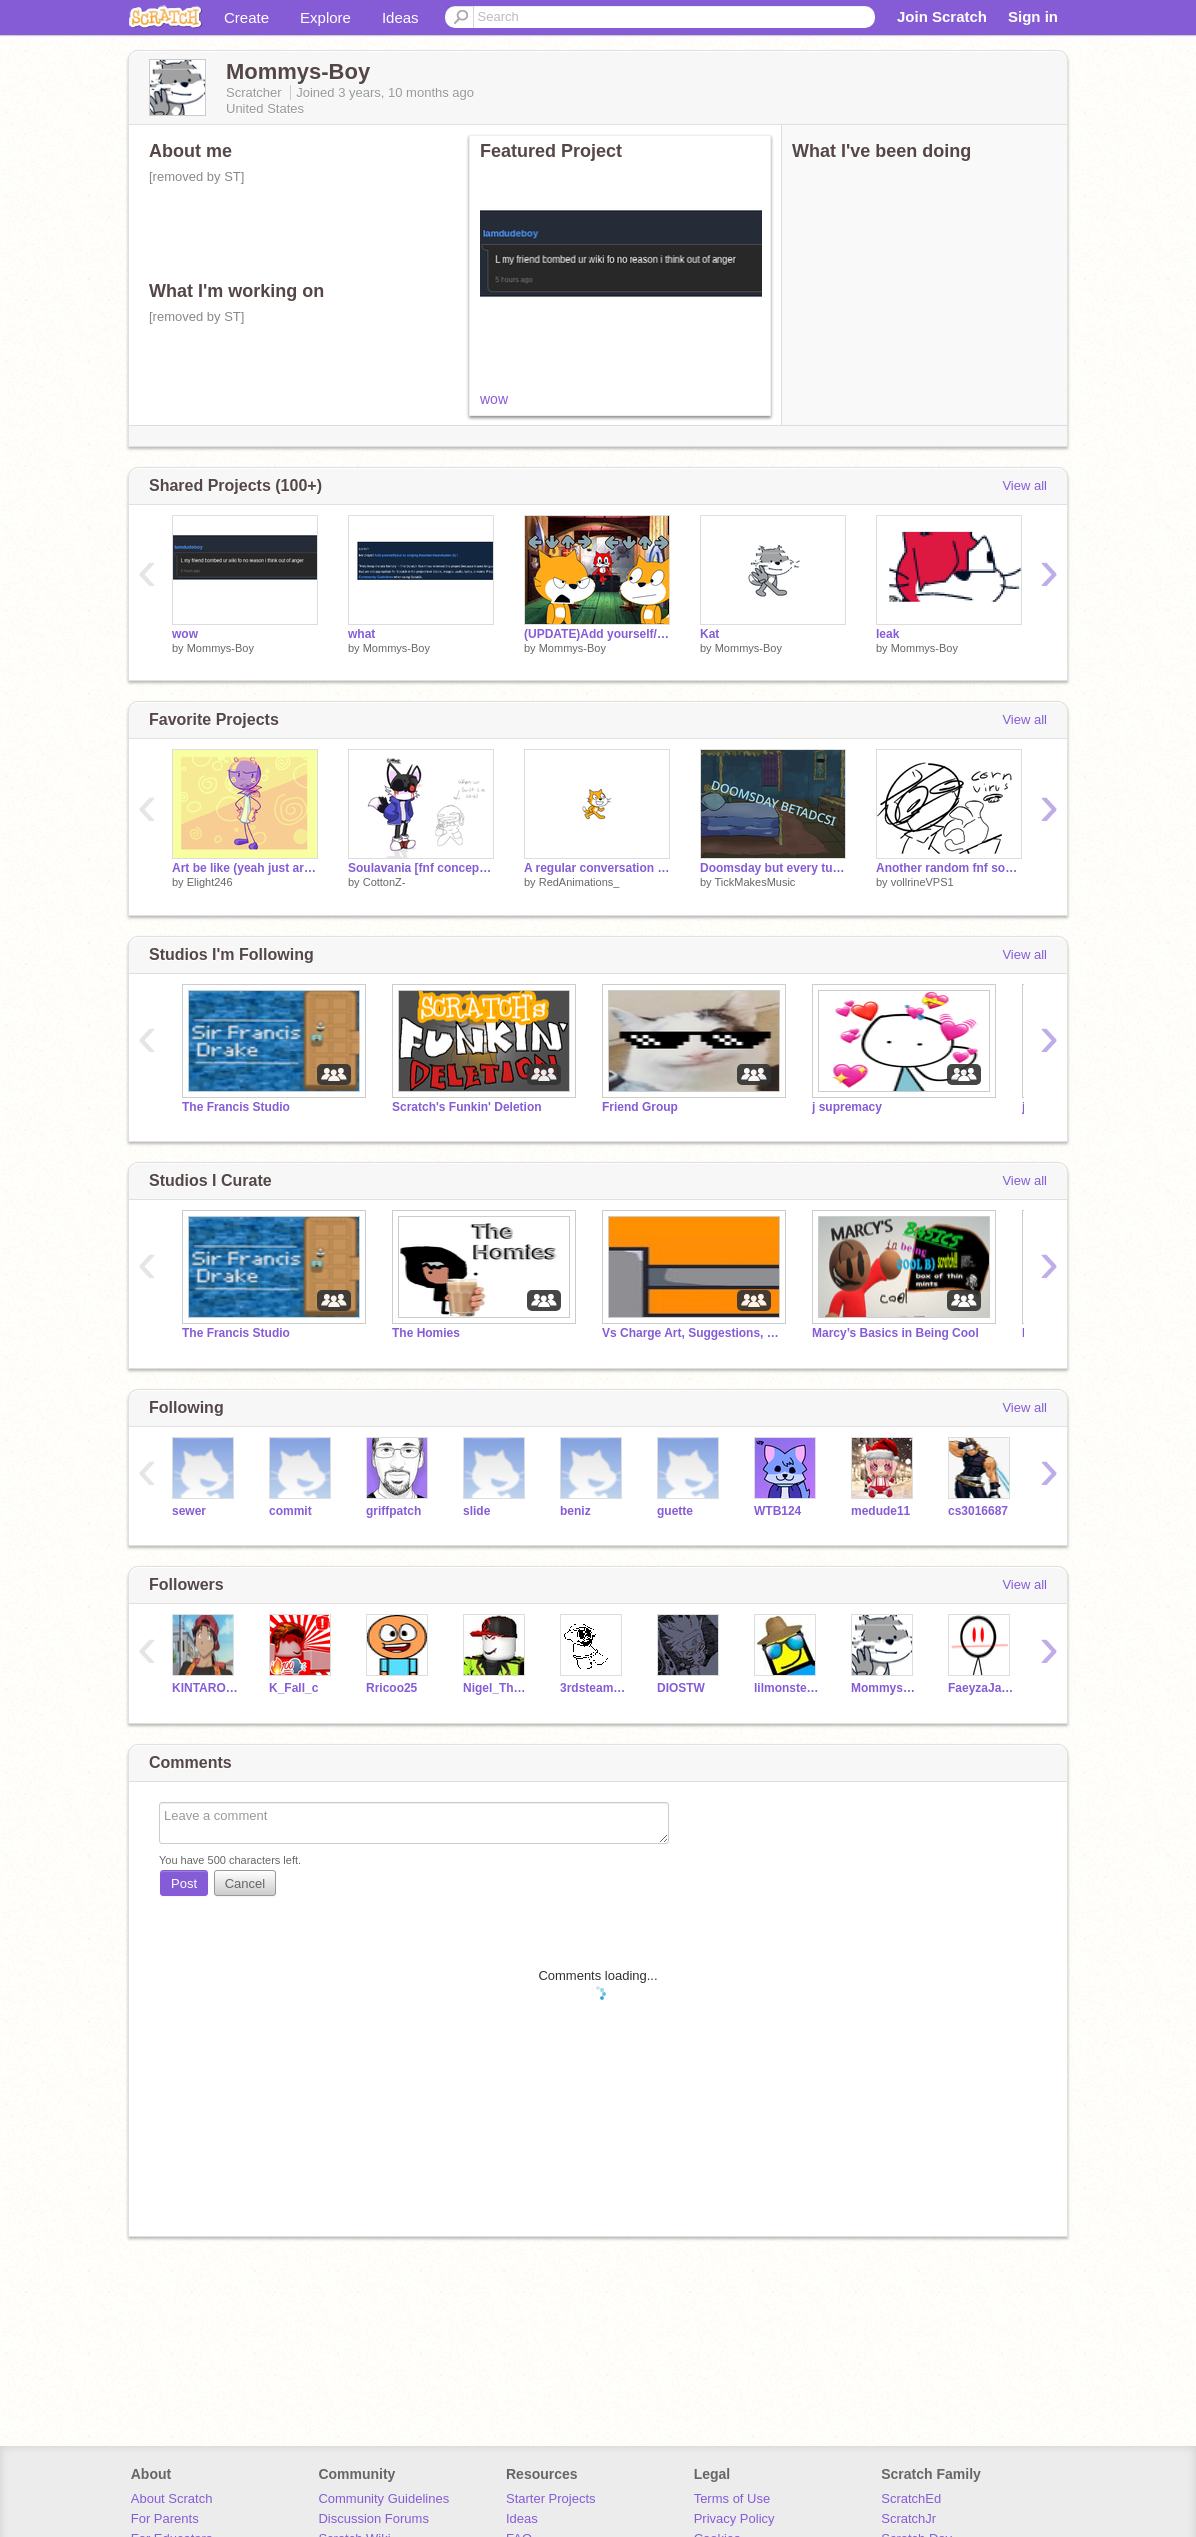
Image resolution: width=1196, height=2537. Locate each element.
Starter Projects (551, 2498)
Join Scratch (942, 16)
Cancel (245, 1883)
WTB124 (777, 1511)
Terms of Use (732, 2498)
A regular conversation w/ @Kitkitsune (597, 868)
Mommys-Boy (220, 648)
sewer (189, 1511)
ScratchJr (908, 2518)
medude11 (880, 1511)
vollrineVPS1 (922, 882)
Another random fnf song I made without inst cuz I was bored (949, 868)
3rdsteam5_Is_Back (593, 1688)
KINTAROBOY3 (205, 1688)
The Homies (426, 1333)
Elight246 (210, 882)
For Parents (165, 2518)
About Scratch (172, 2498)
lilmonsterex (787, 1688)
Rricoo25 (391, 1688)
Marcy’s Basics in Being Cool (895, 1333)
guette (675, 1511)
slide (476, 1511)
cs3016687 (978, 1511)
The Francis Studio (236, 1107)
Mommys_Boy (884, 1688)
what (361, 634)
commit (290, 1511)
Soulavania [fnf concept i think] (421, 868)
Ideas (400, 17)
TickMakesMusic (754, 882)
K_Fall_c (293, 1688)
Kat (709, 634)
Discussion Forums (373, 2518)
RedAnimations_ (579, 882)
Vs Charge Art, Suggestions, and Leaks (692, 1333)
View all (1024, 485)
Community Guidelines (383, 2498)
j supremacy (847, 1107)
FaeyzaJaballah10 (981, 1688)
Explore (325, 17)
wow (494, 399)
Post (184, 1883)
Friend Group (640, 1107)
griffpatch (393, 1511)
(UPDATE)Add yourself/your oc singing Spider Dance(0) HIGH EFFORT (597, 634)
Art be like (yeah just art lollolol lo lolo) (245, 868)
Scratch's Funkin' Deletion (467, 1107)
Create (246, 17)
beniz (575, 1511)
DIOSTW (681, 1688)
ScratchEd (911, 2498)
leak (887, 634)
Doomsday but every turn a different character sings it (773, 868)
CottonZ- (384, 882)
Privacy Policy (734, 2518)
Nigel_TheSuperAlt (496, 1688)
